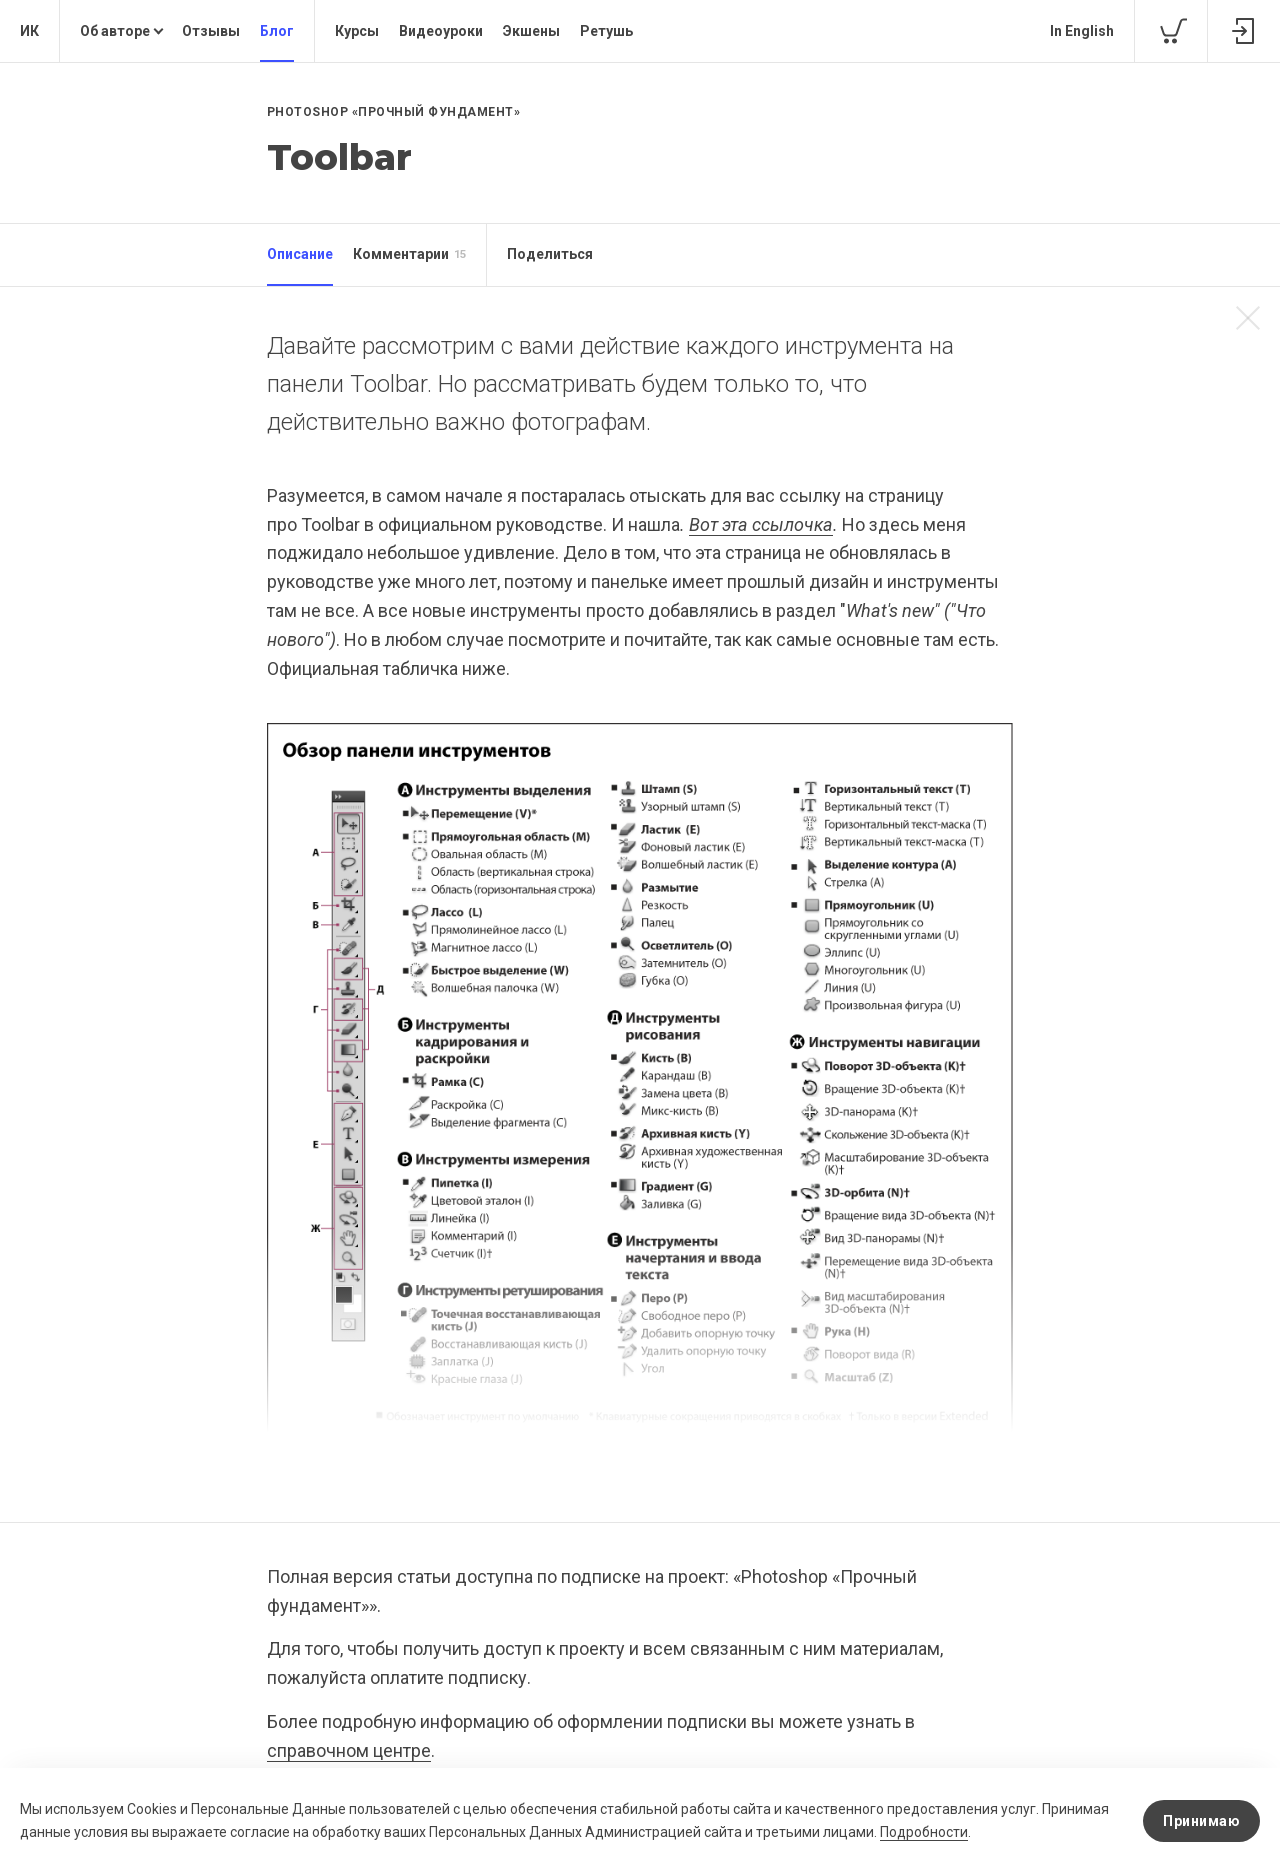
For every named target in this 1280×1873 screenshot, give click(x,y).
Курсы (357, 31)
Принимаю (1201, 1821)
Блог (277, 31)
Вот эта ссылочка (761, 524)
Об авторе (115, 31)
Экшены (531, 31)
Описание (300, 254)
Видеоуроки (441, 31)
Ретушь (606, 31)
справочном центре (349, 1750)
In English (1082, 31)
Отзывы (211, 31)
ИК (29, 31)
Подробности (924, 1832)
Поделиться (550, 254)
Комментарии (409, 255)
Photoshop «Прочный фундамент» (394, 112)
